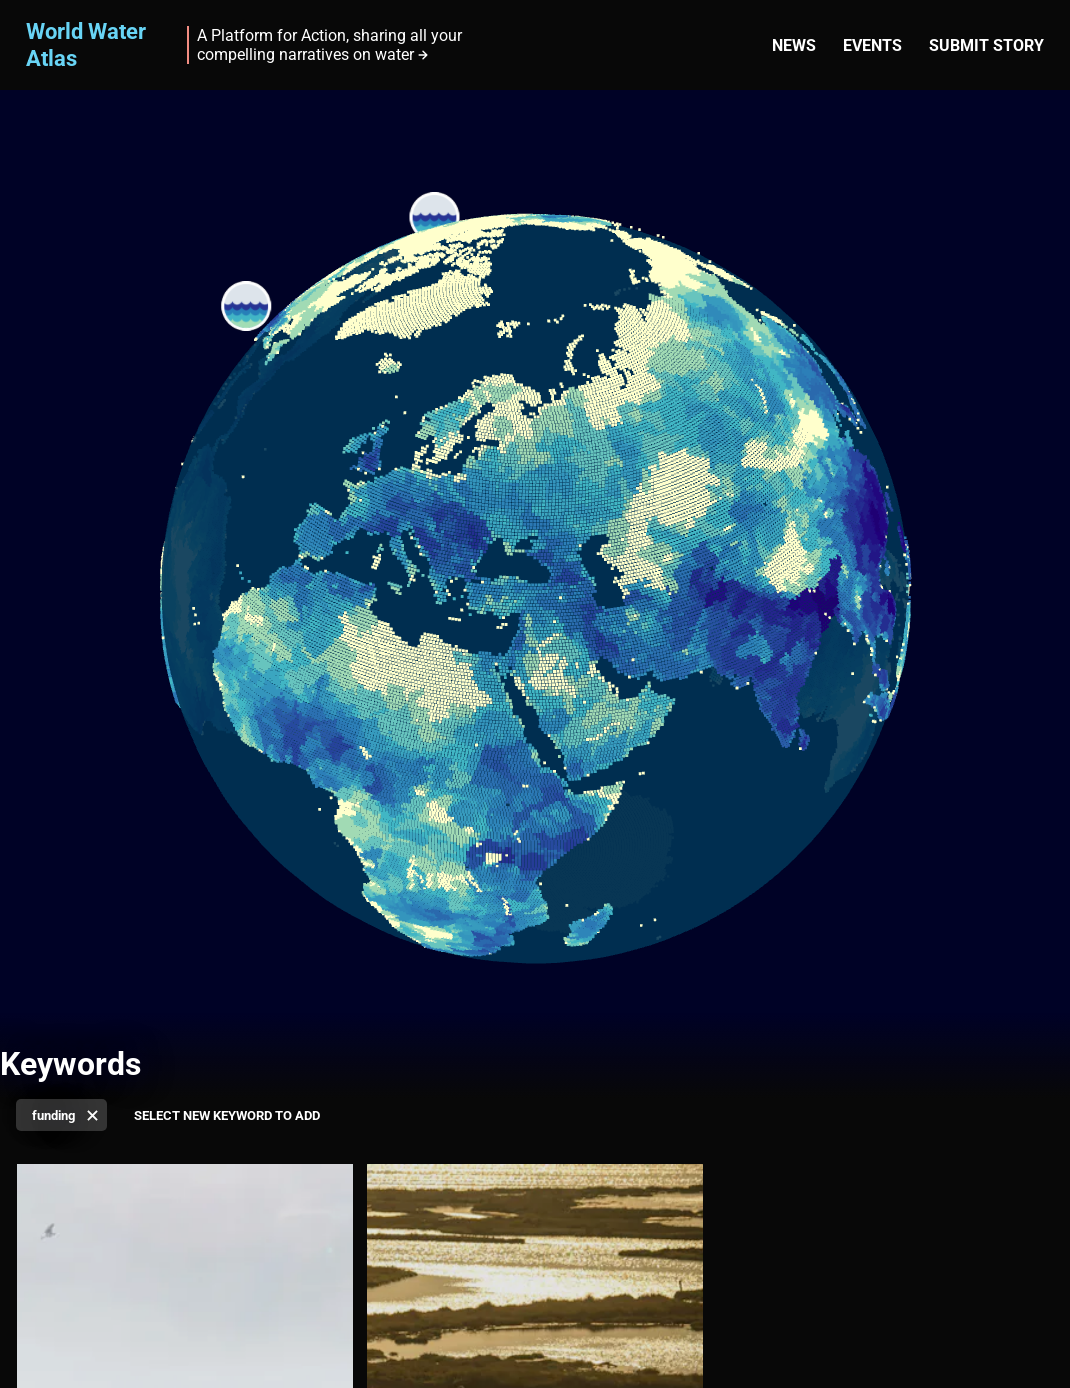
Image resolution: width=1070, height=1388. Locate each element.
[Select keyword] (234, 1116)
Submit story (986, 45)
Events (872, 45)
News (794, 45)
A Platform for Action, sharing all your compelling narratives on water (329, 45)
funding (53, 1115)
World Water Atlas (86, 44)
